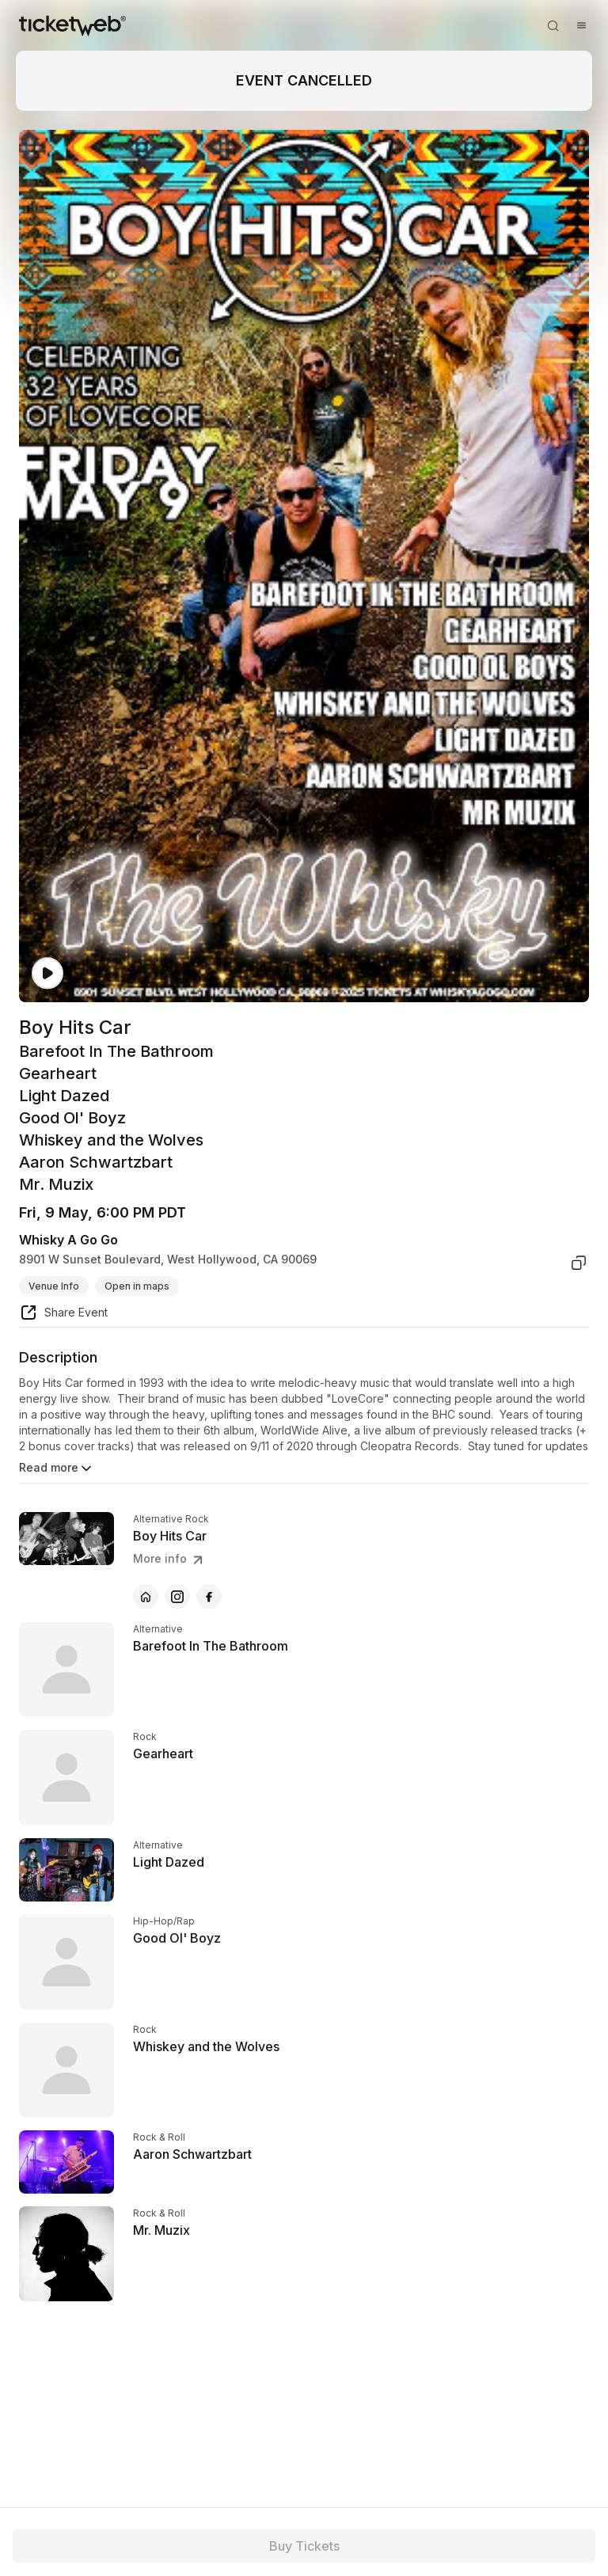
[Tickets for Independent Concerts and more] (72, 25)
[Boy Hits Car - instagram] (177, 1596)
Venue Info (53, 1286)
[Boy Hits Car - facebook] (209, 1596)
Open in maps (136, 1286)
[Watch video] (47, 973)
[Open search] (552, 25)
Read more (56, 1468)
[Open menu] (581, 25)
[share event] (63, 1315)
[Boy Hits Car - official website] (145, 1596)
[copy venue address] (578, 1262)
